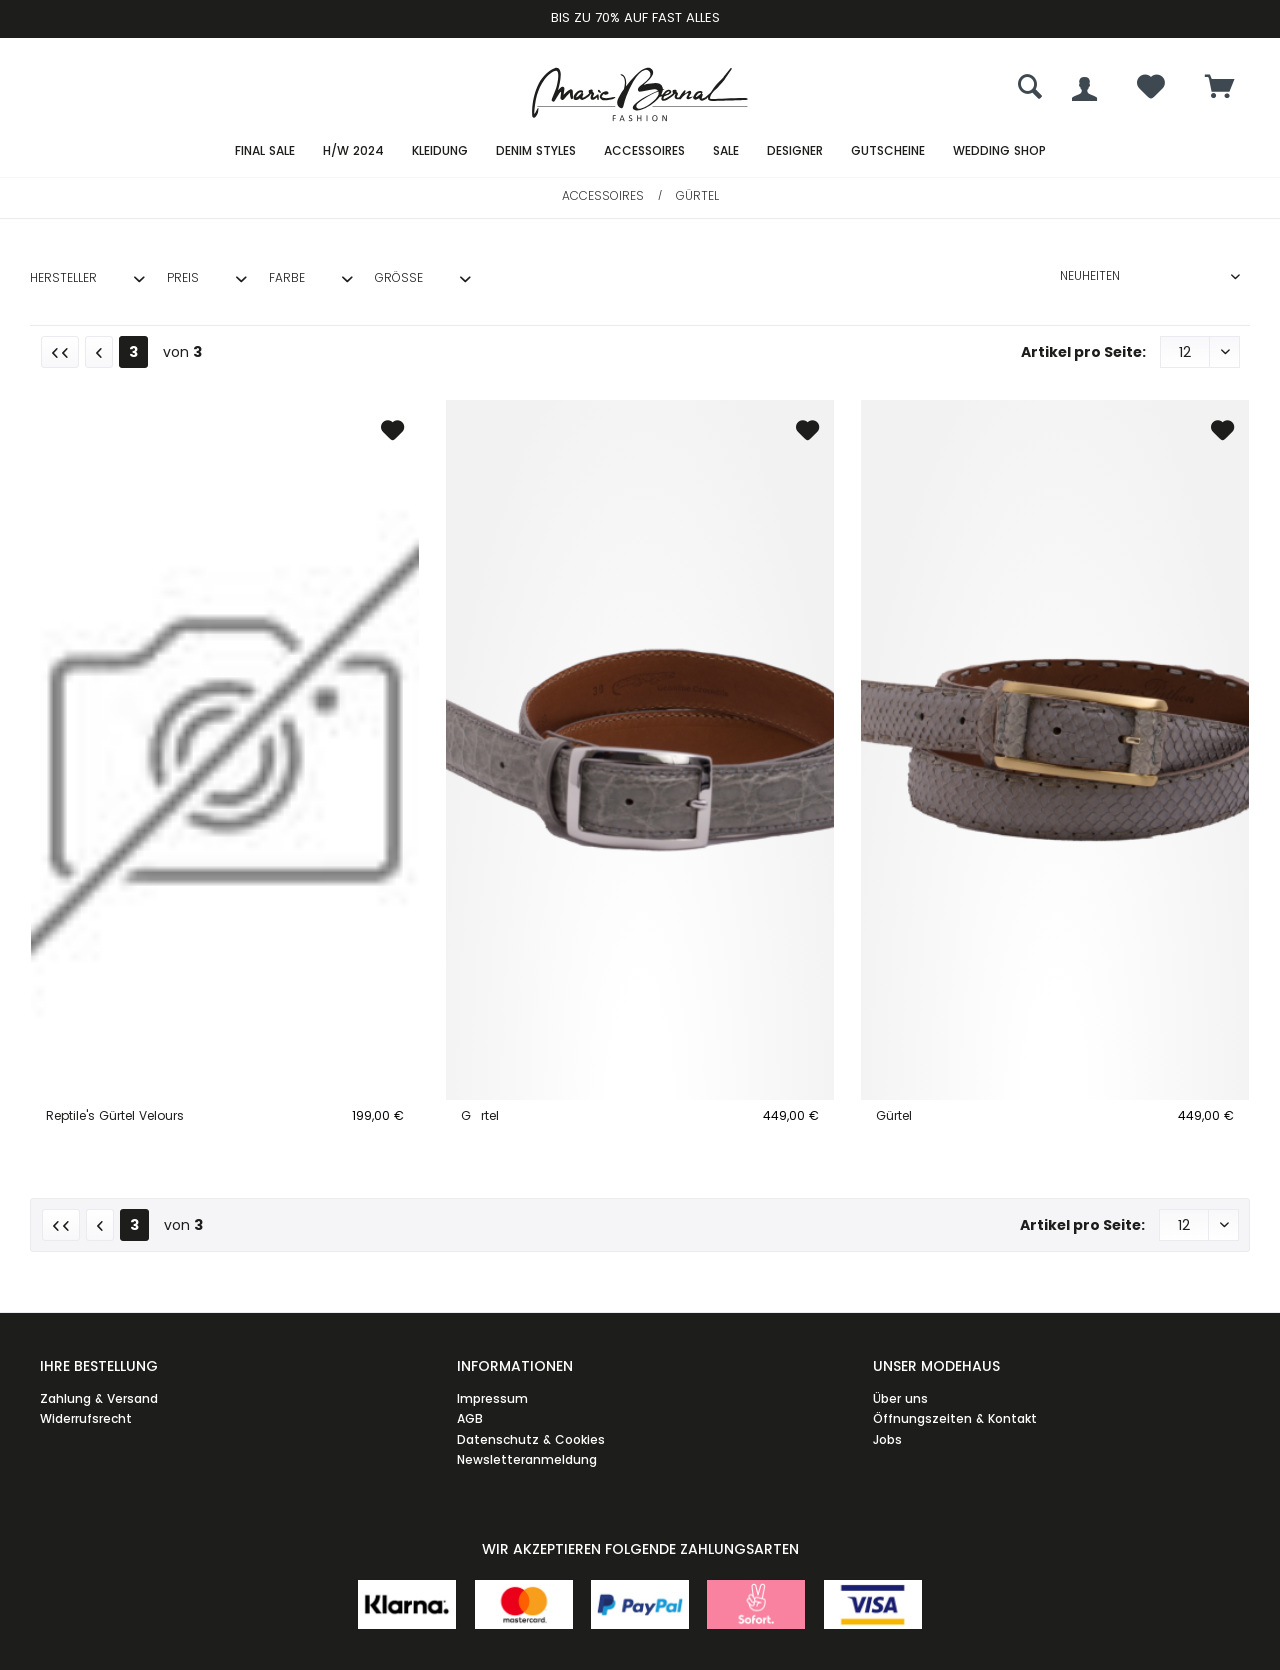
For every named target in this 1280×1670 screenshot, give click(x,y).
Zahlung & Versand (99, 1398)
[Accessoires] (644, 151)
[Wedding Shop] (999, 151)
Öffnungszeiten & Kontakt (955, 1418)
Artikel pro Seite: (1083, 352)
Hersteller (63, 277)
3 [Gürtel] (133, 352)
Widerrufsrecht (86, 1418)
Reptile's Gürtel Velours (115, 1115)
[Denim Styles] (536, 151)
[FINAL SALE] (265, 151)
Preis (183, 277)
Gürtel (894, 1115)
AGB (470, 1418)
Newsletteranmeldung (527, 1459)
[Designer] (795, 151)
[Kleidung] (440, 151)
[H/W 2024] (353, 151)
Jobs (887, 1439)
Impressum (492, 1398)
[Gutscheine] (888, 151)
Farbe (287, 277)
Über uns (900, 1398)
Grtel (480, 1115)
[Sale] (726, 151)
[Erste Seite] (60, 352)
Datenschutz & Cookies (531, 1439)
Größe (399, 277)
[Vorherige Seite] (99, 352)
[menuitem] (1220, 89)
